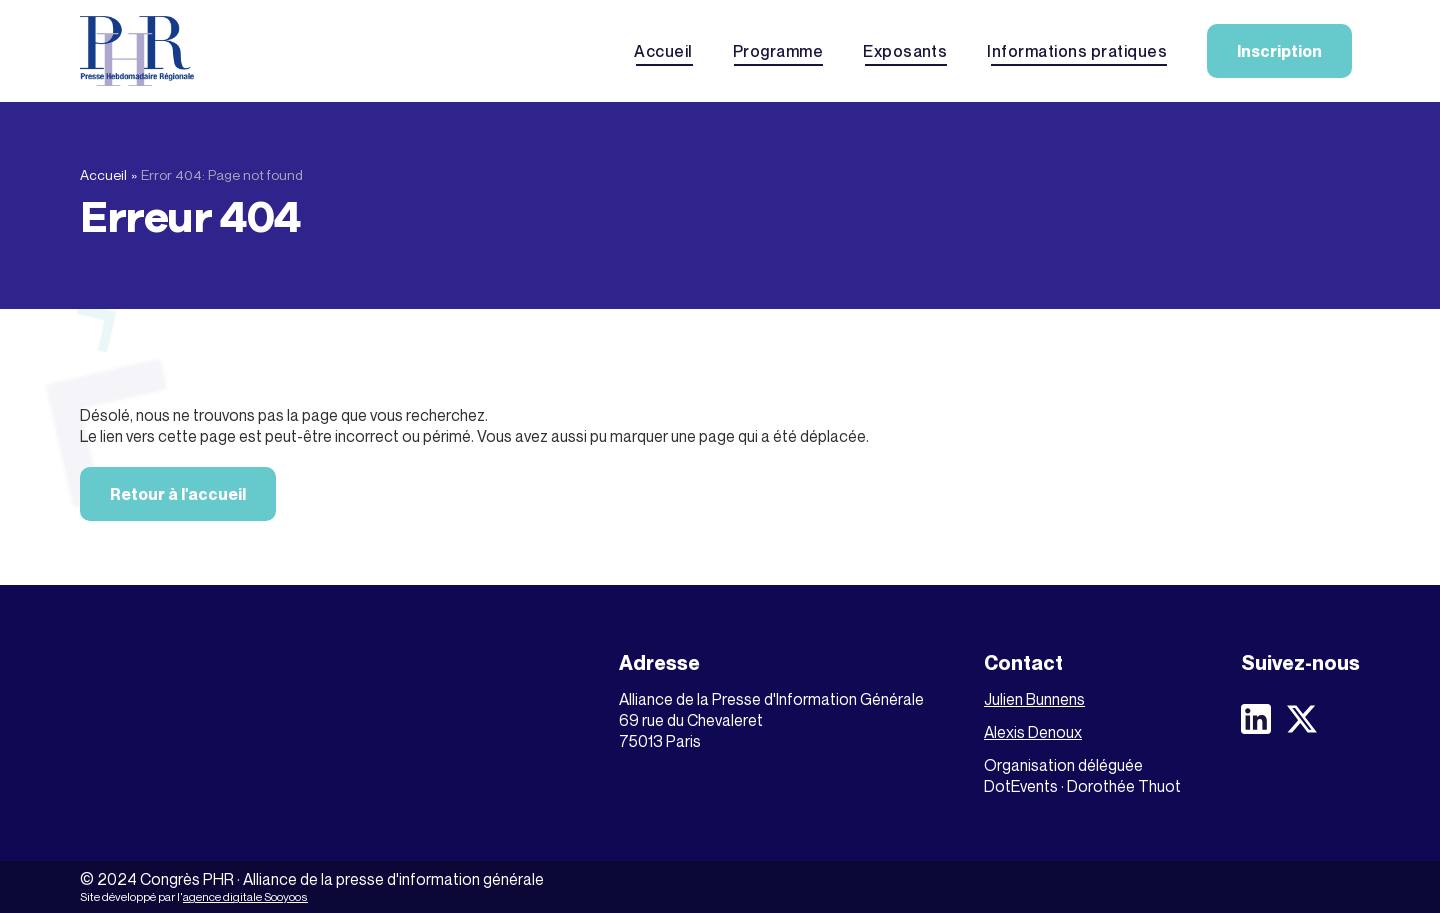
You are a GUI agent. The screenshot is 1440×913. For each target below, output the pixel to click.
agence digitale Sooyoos (245, 896)
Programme (778, 51)
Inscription (1279, 51)
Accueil (663, 51)
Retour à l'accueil (178, 494)
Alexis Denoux (1033, 732)
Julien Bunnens (1034, 699)
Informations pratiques (1077, 51)
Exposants (905, 51)
